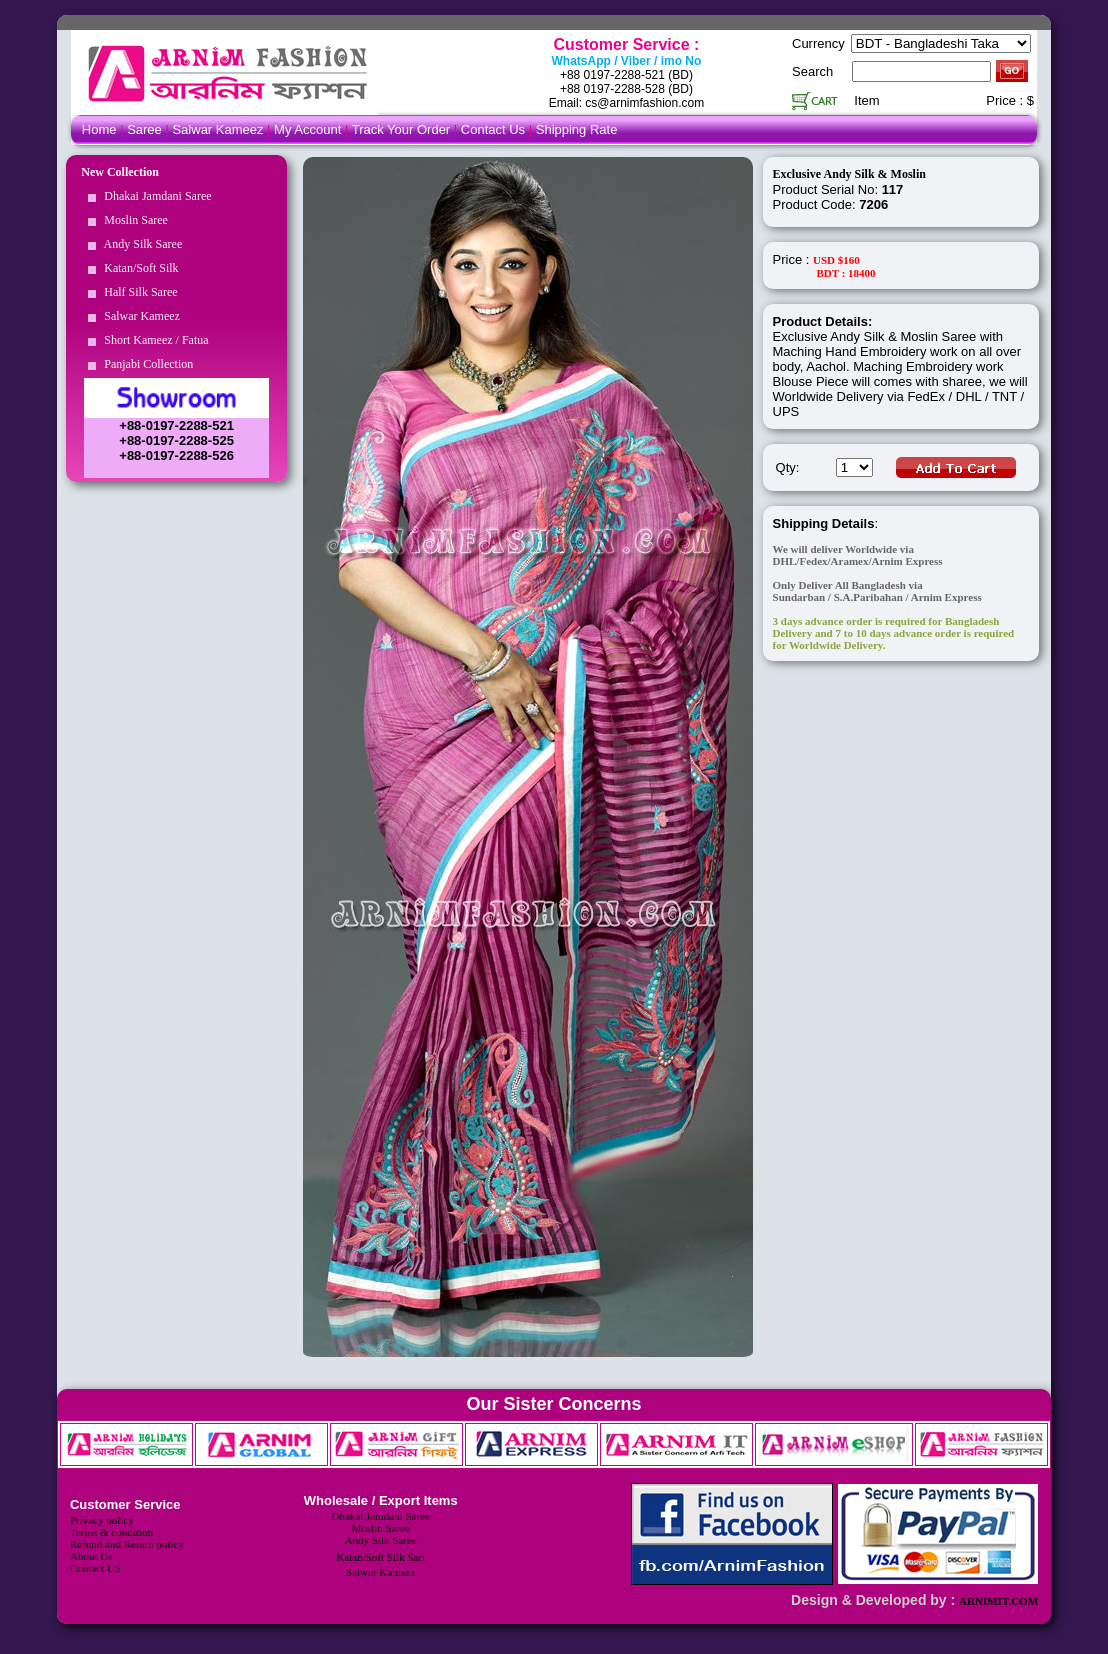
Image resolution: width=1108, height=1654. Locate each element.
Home (99, 129)
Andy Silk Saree (140, 244)
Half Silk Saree (137, 292)
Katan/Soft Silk (138, 268)
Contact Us (495, 129)
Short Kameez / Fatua (153, 340)
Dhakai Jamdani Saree (154, 196)
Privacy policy (102, 1520)
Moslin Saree (133, 220)
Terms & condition (111, 1532)
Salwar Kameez (217, 129)
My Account (307, 129)
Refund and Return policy (127, 1544)
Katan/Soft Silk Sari (380, 1557)
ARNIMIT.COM (998, 1601)
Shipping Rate (577, 129)
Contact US (95, 1568)
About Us (91, 1556)
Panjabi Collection (145, 364)
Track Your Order (401, 129)
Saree (146, 129)
